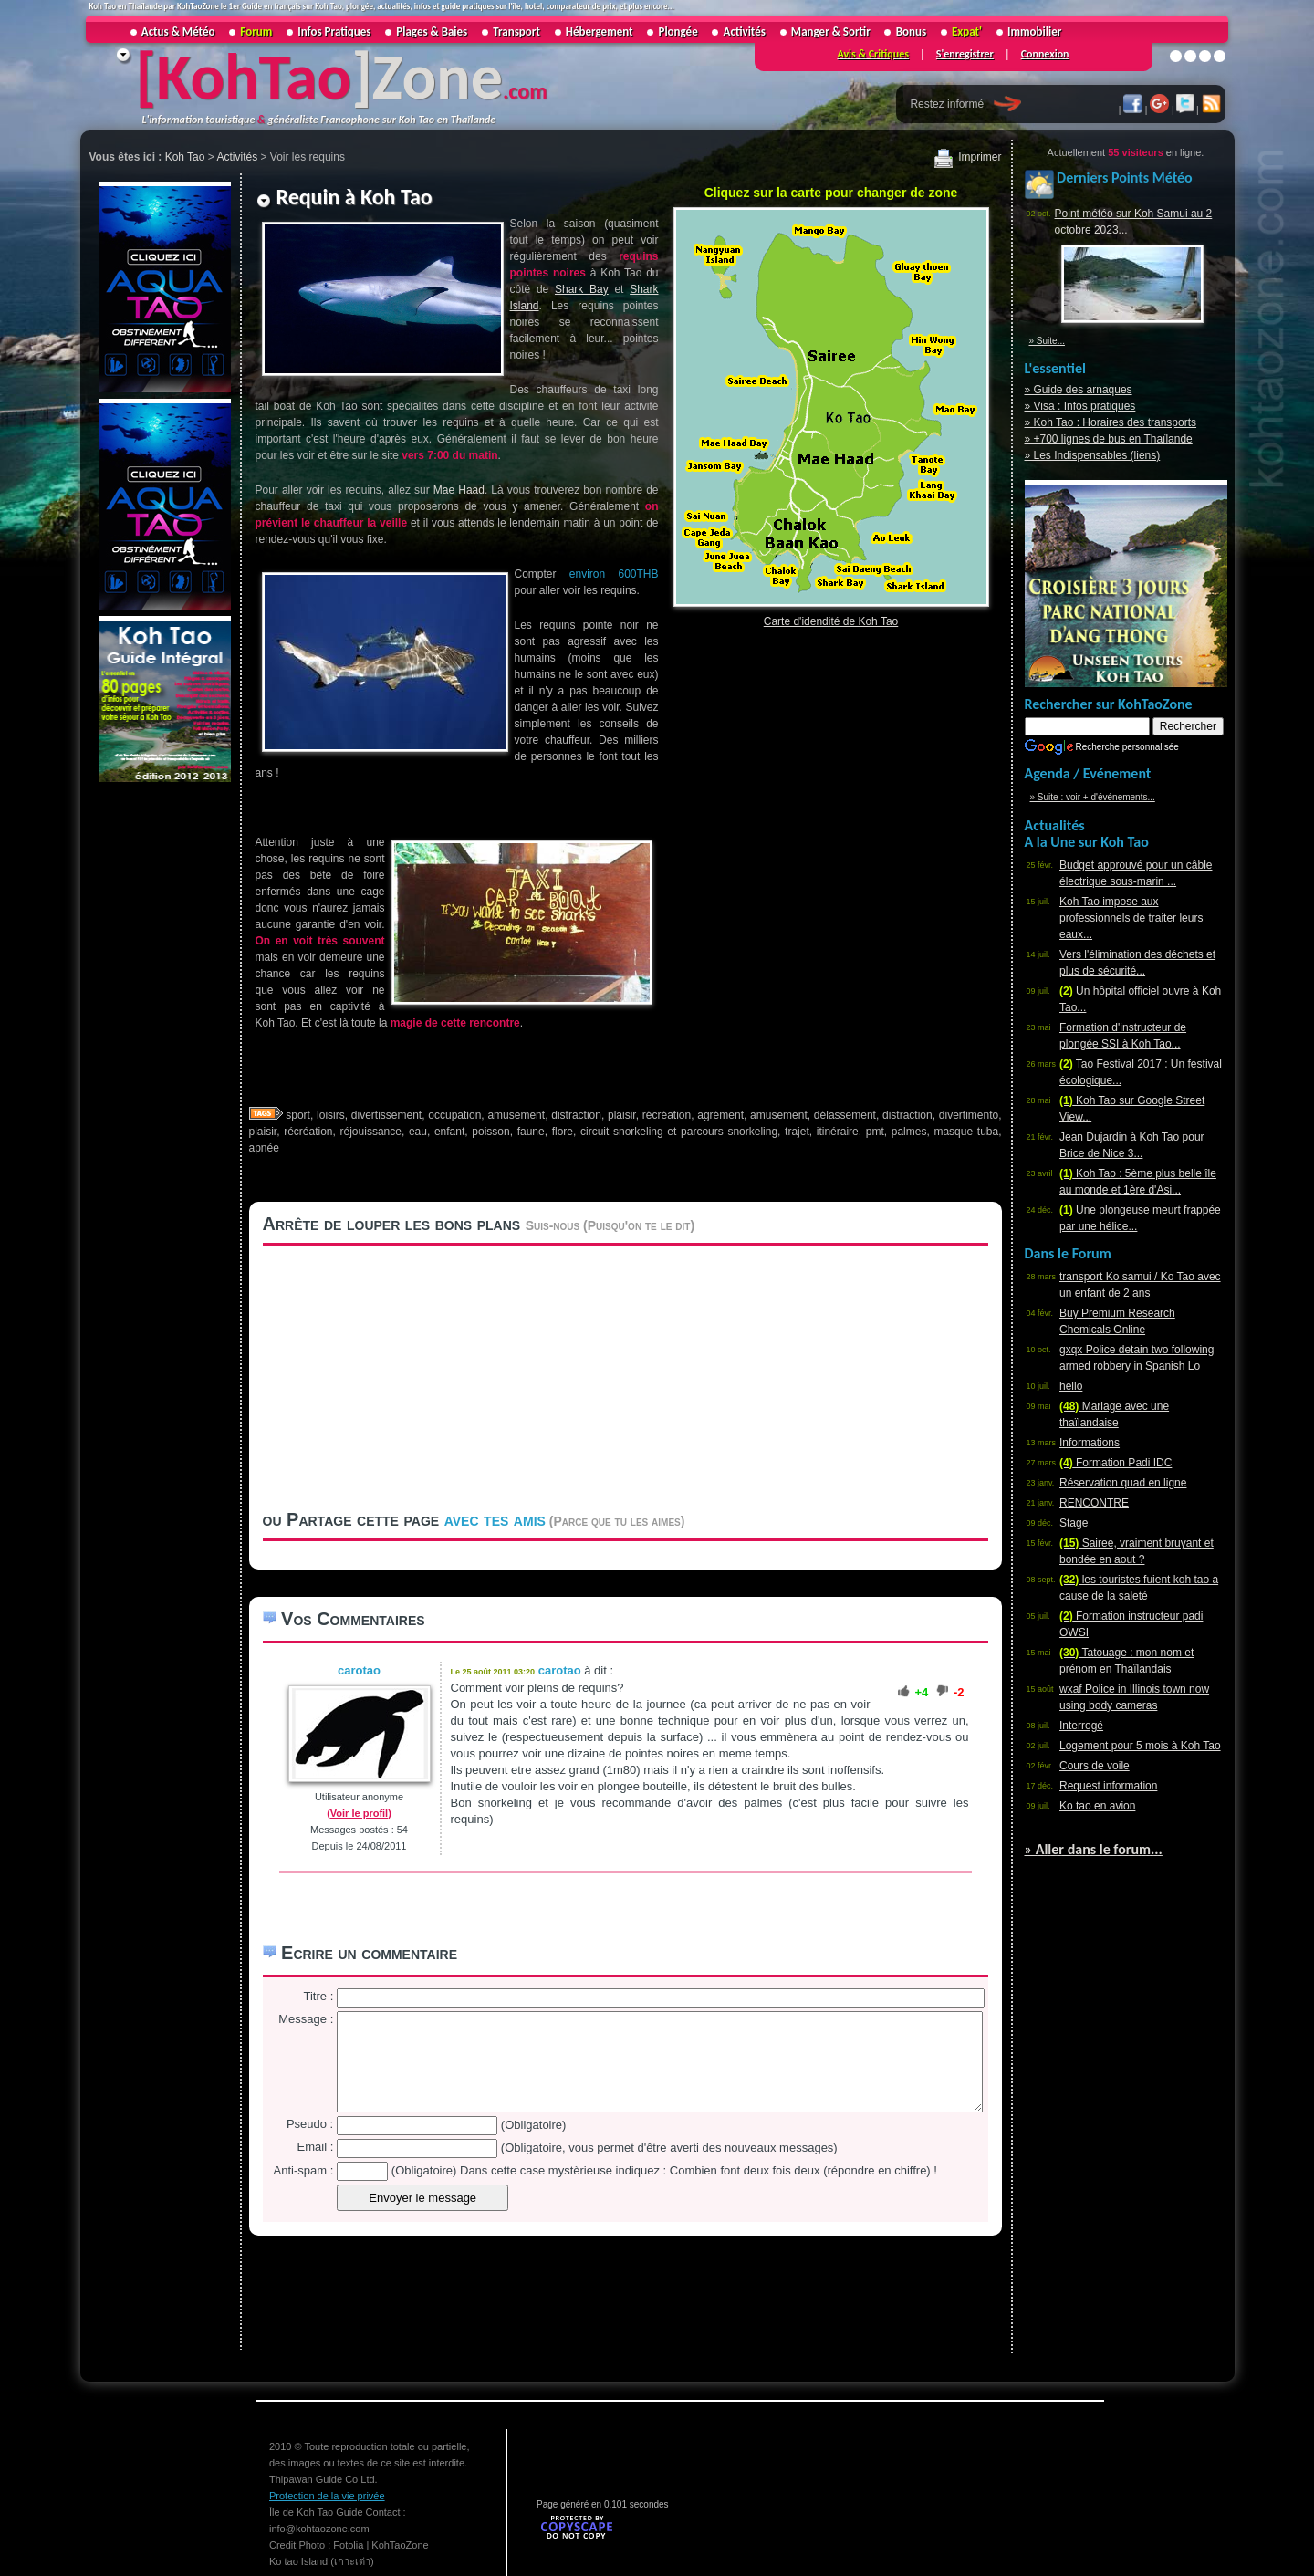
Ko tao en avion (1097, 1805)
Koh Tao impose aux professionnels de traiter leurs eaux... (1131, 918)
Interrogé (1081, 1725)
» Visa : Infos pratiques (1080, 406)
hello (1070, 1386)
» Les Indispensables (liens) (1093, 455)
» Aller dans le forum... (1094, 1849)
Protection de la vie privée (327, 2495)
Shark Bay (582, 289)
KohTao (253, 76)
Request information (1108, 1785)
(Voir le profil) (359, 1813)
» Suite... (1047, 341)
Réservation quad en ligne (1122, 1482)
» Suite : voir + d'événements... (1092, 797)
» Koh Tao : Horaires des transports (1111, 422)
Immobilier (1034, 31)
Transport (516, 31)
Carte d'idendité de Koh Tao (831, 621)
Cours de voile (1094, 1765)
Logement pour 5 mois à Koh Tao (1140, 1745)
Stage (1073, 1523)
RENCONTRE (1094, 1503)
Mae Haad (459, 490)
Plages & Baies (431, 31)
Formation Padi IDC (1115, 1462)
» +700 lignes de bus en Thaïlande (1109, 439)
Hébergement (599, 31)
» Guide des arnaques (1078, 389)
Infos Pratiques (333, 31)
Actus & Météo (178, 31)
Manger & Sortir (831, 31)
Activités (745, 31)
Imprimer (967, 157)
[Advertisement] (162, 1059)
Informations (1089, 1442)
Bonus (911, 31)
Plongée (678, 31)
